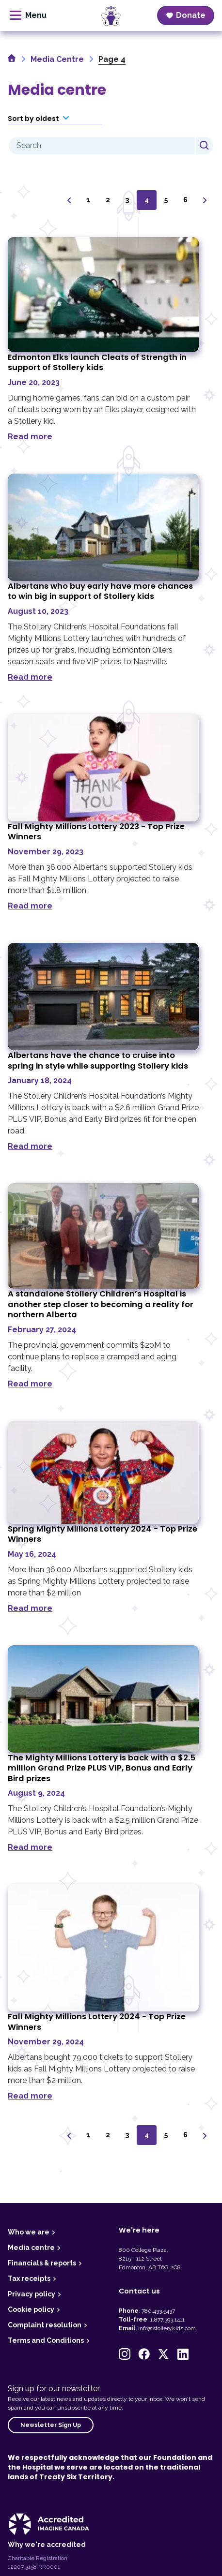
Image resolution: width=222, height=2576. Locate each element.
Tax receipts (29, 2278)
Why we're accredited (47, 2544)
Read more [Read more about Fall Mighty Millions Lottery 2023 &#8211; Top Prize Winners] (30, 905)
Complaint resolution (44, 2325)
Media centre (31, 2247)
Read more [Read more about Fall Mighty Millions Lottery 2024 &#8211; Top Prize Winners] (30, 2095)
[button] (124, 2354)
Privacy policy (31, 2294)
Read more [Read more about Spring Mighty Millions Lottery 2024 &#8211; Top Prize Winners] (30, 1608)
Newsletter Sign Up (50, 2425)
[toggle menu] (28, 15)
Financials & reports (42, 2263)
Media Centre (57, 59)
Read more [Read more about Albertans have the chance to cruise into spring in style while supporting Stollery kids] (30, 1146)
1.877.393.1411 (167, 2319)
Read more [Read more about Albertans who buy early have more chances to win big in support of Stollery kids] (30, 677)
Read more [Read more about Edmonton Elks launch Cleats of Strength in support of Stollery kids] (30, 436)
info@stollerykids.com (167, 2328)
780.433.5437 (158, 2311)
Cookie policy (31, 2309)
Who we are (28, 2232)
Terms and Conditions (46, 2340)
